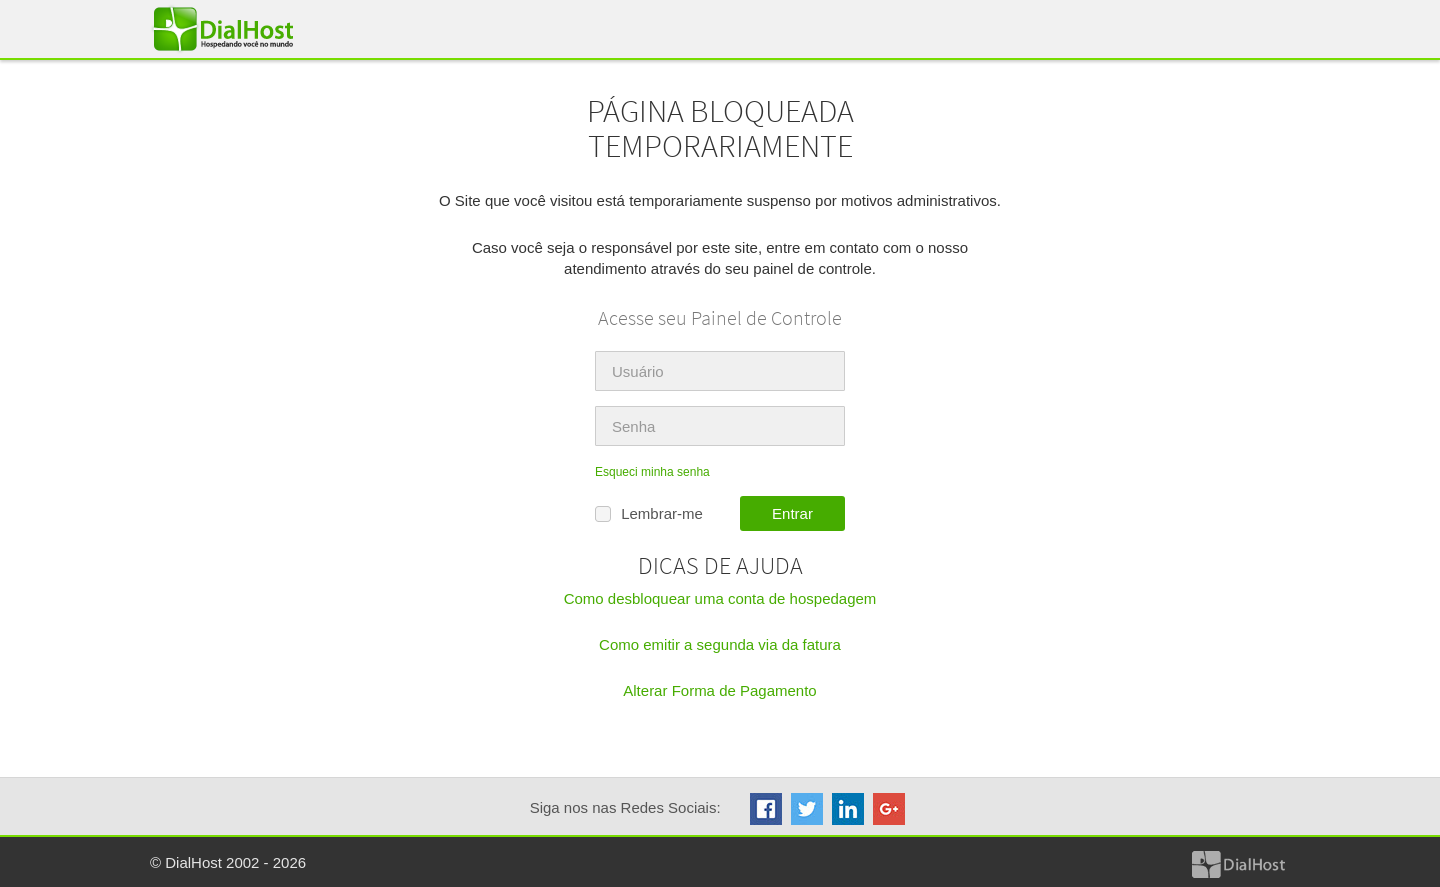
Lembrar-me (649, 514)
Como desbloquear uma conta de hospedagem (720, 598)
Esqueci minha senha (652, 472)
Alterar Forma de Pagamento (719, 690)
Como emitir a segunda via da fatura (720, 644)
